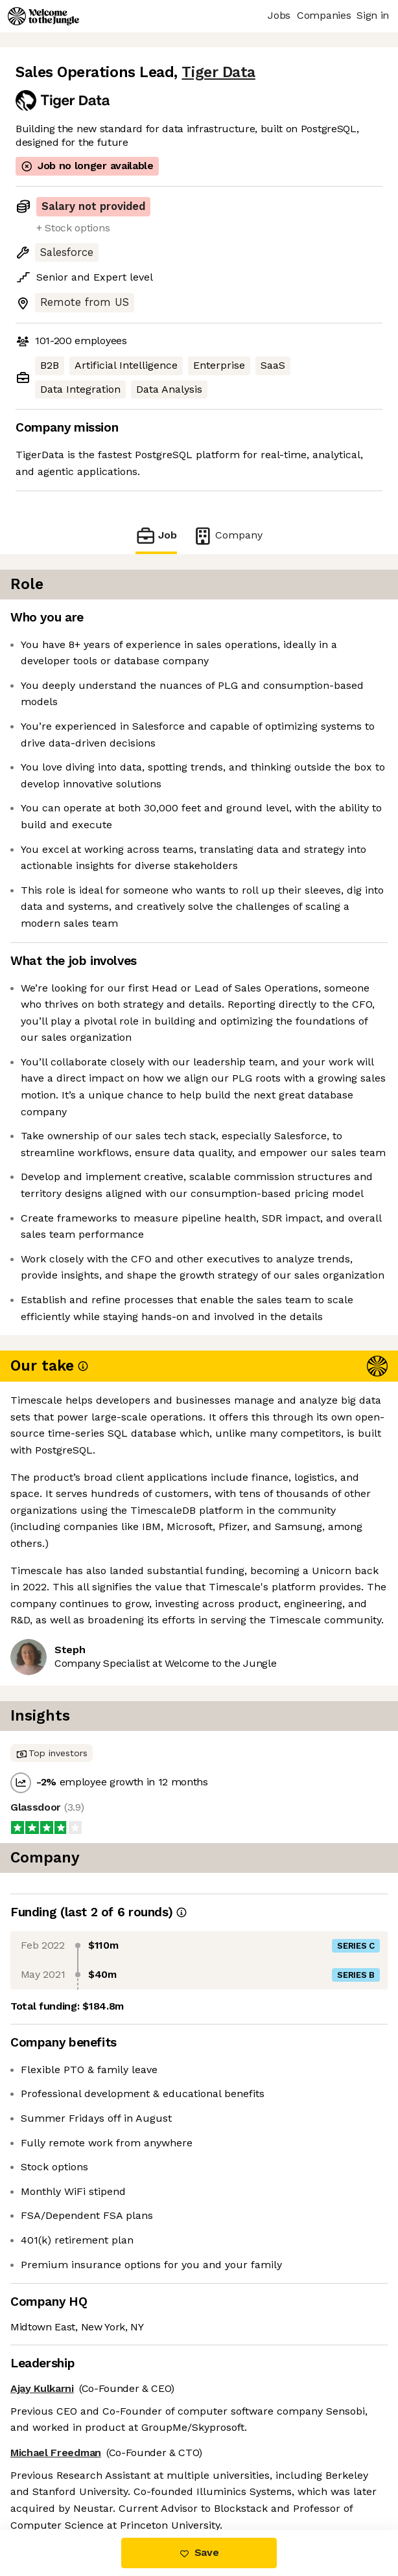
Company (228, 535)
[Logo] (43, 16)
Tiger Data (218, 72)
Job (156, 535)
